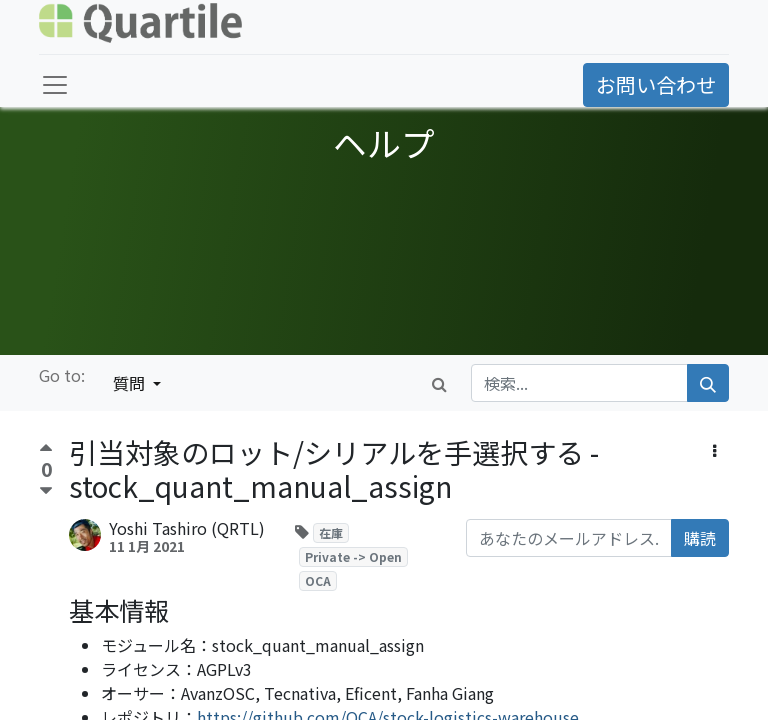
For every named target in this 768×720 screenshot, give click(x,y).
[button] (714, 450)
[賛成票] (46, 450)
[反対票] (46, 491)
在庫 (331, 532)
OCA (318, 580)
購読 (700, 538)
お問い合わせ (656, 84)
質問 (131, 383)
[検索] (708, 383)
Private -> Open (353, 556)
